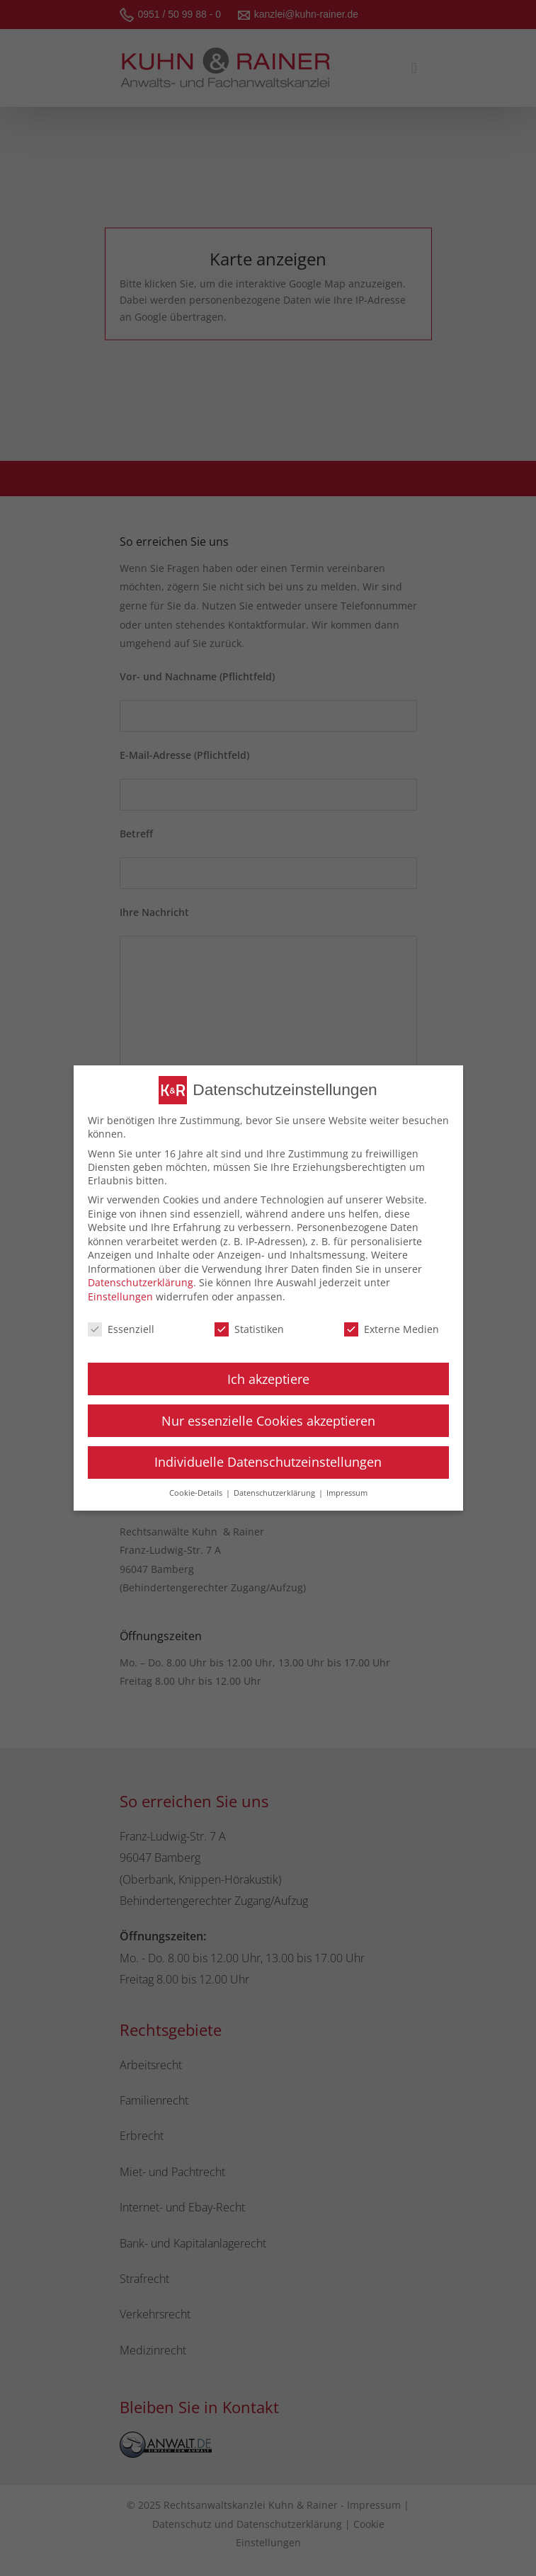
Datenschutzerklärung (140, 1282)
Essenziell (121, 1329)
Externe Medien (391, 1329)
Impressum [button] (346, 1493)
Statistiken (249, 1329)
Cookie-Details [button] (196, 1493)
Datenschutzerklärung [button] (275, 1493)
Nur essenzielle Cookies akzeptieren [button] (268, 1420)
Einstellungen (120, 1296)
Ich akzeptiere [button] (268, 1378)
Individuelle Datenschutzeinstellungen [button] (268, 1461)
